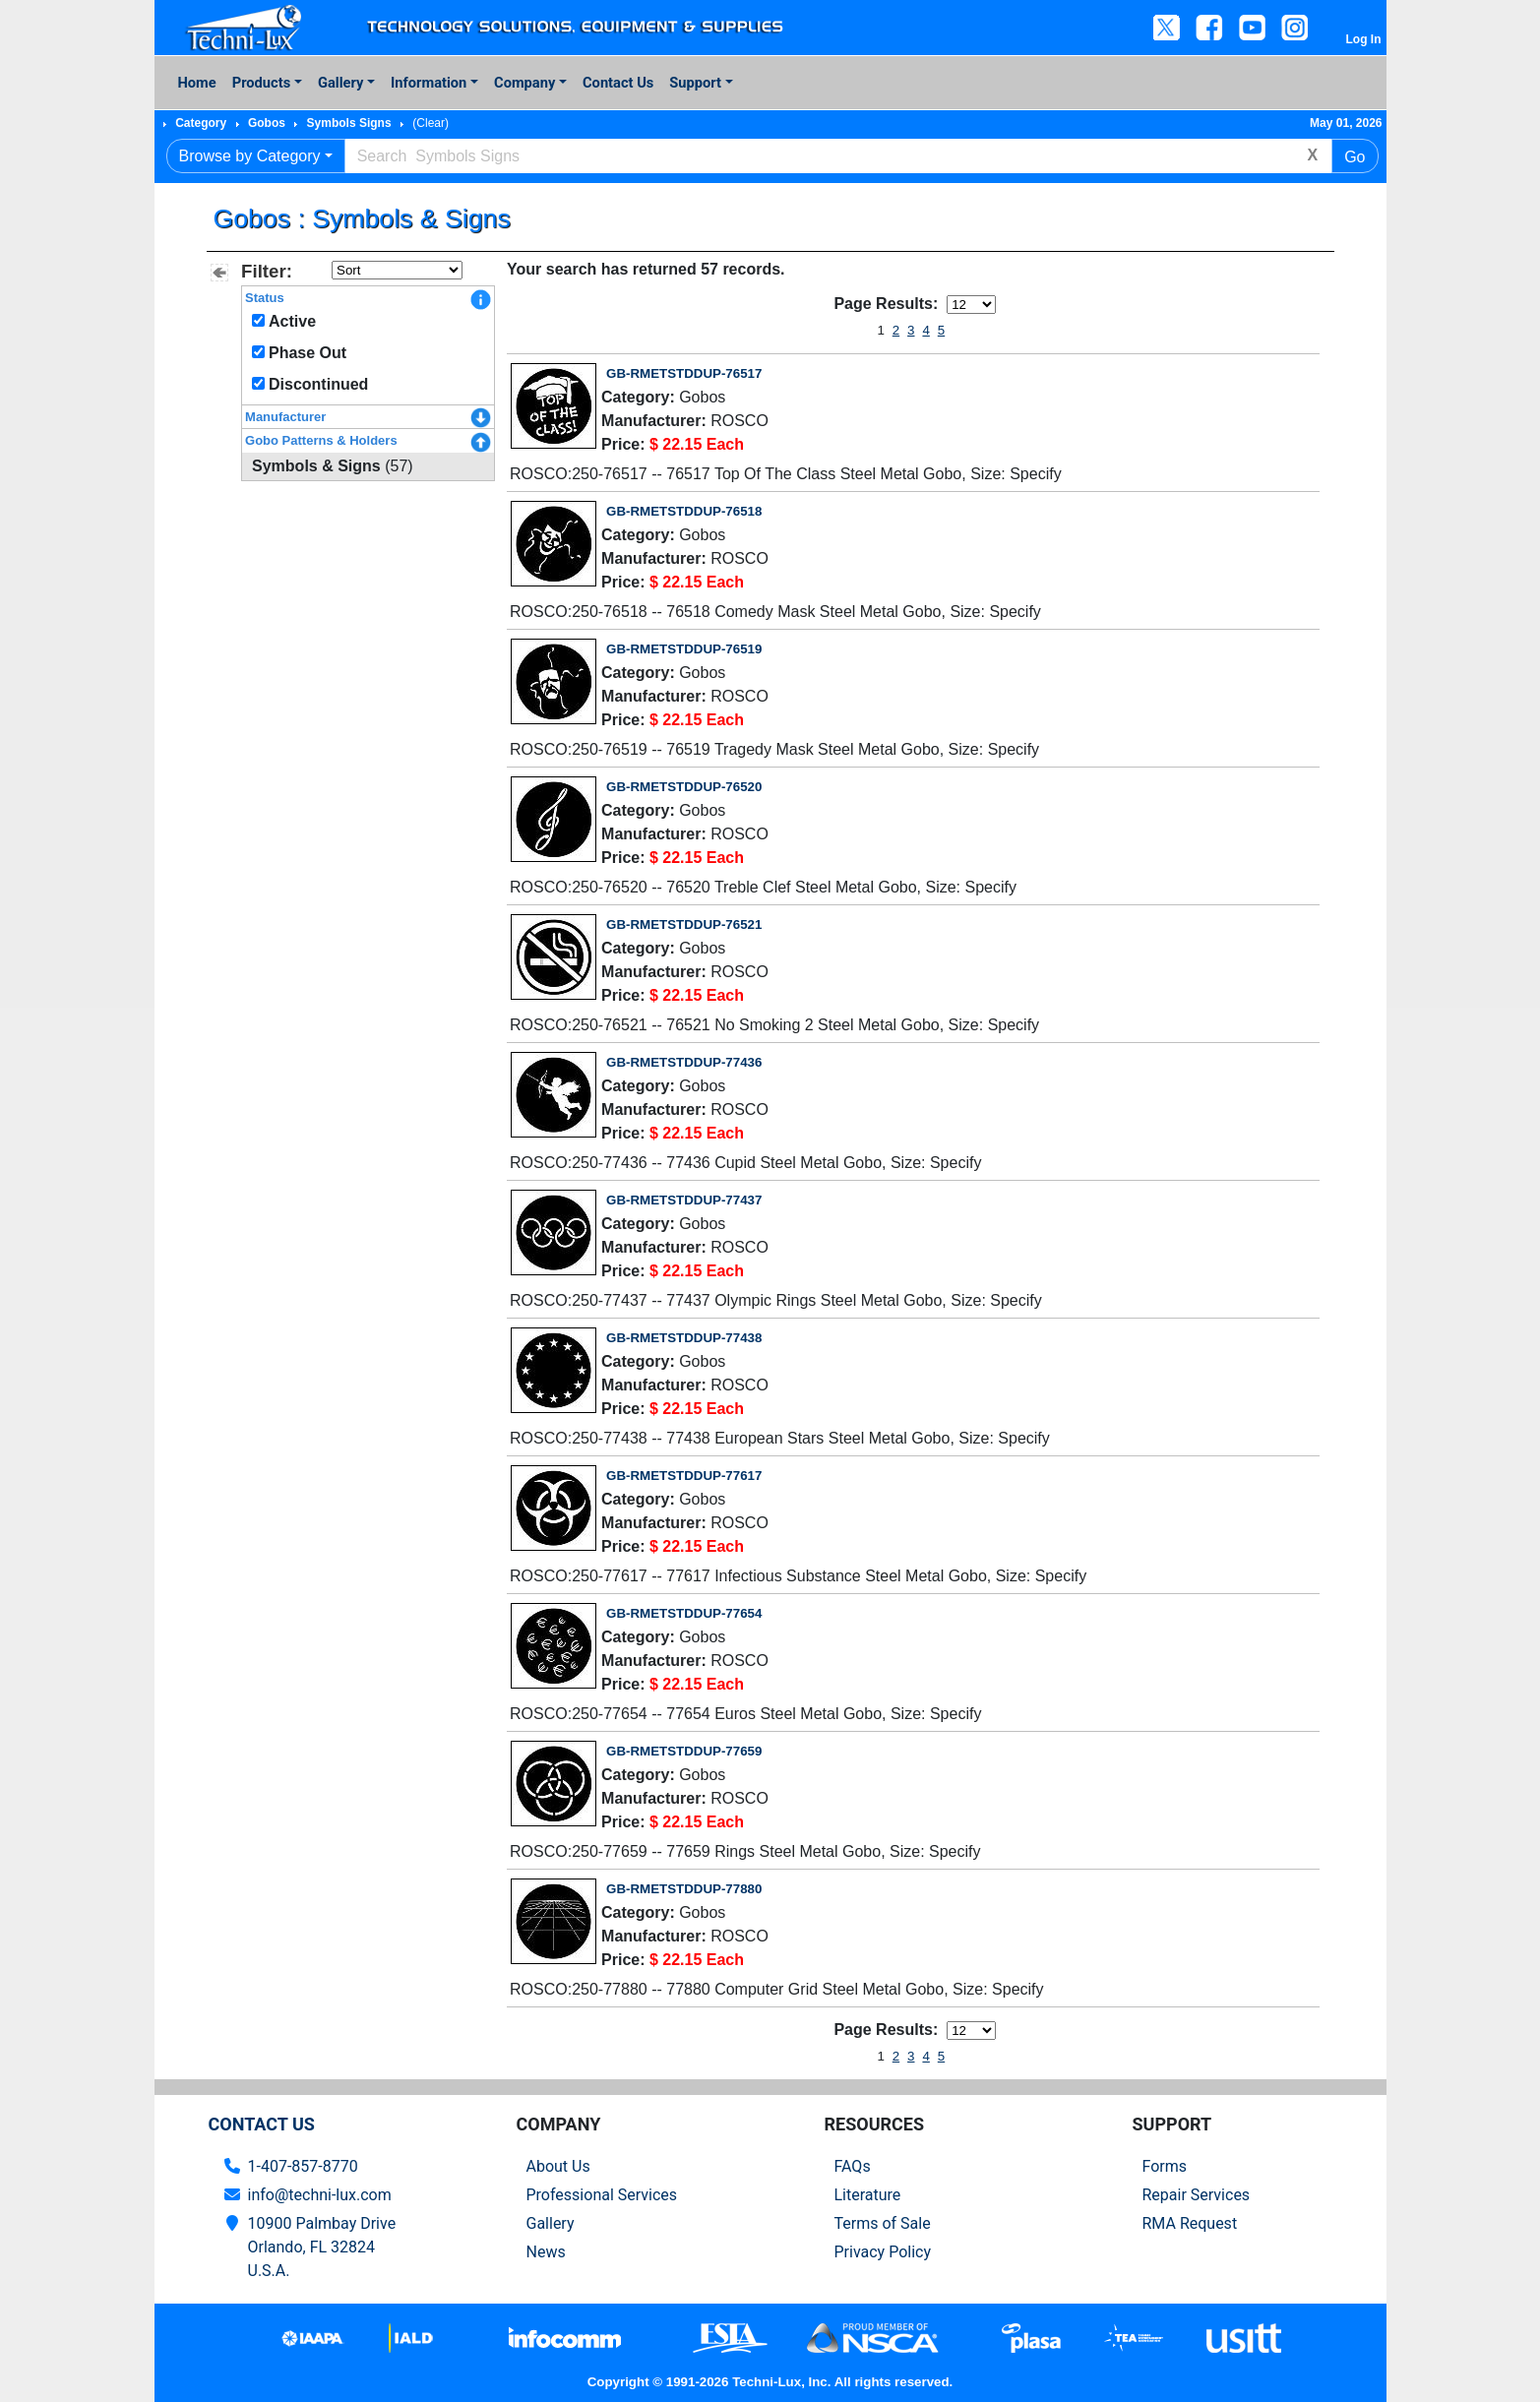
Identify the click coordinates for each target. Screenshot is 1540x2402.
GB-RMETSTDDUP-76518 (684, 511)
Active (292, 321)
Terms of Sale (882, 2223)
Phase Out (307, 352)
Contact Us (618, 83)
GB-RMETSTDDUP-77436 (684, 1062)
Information (428, 83)
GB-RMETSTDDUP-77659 (684, 1751)
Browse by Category (250, 156)
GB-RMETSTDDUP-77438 (684, 1337)
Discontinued (318, 384)
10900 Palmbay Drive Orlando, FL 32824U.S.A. (322, 2247)
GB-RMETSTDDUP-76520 (684, 786)
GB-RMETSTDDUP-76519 (684, 649)
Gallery (340, 83)
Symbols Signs (349, 123)
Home (197, 83)
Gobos (266, 123)
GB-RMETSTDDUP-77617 (684, 1475)
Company (524, 83)
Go (1354, 157)
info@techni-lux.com (320, 2195)
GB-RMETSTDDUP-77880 (684, 1888)
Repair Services (1196, 2195)
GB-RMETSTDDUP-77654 (684, 1613)
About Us (558, 2166)
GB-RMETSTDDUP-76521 (684, 924)
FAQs (852, 2166)
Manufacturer (285, 416)
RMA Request (1190, 2223)
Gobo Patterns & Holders (321, 440)
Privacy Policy (883, 2252)
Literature (867, 2195)
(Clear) (430, 123)
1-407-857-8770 (303, 2166)
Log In (1364, 39)
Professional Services (602, 2195)
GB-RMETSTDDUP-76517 (684, 373)
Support (695, 83)
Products (261, 83)
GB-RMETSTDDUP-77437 (684, 1200)
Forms (1165, 2166)
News (546, 2252)
